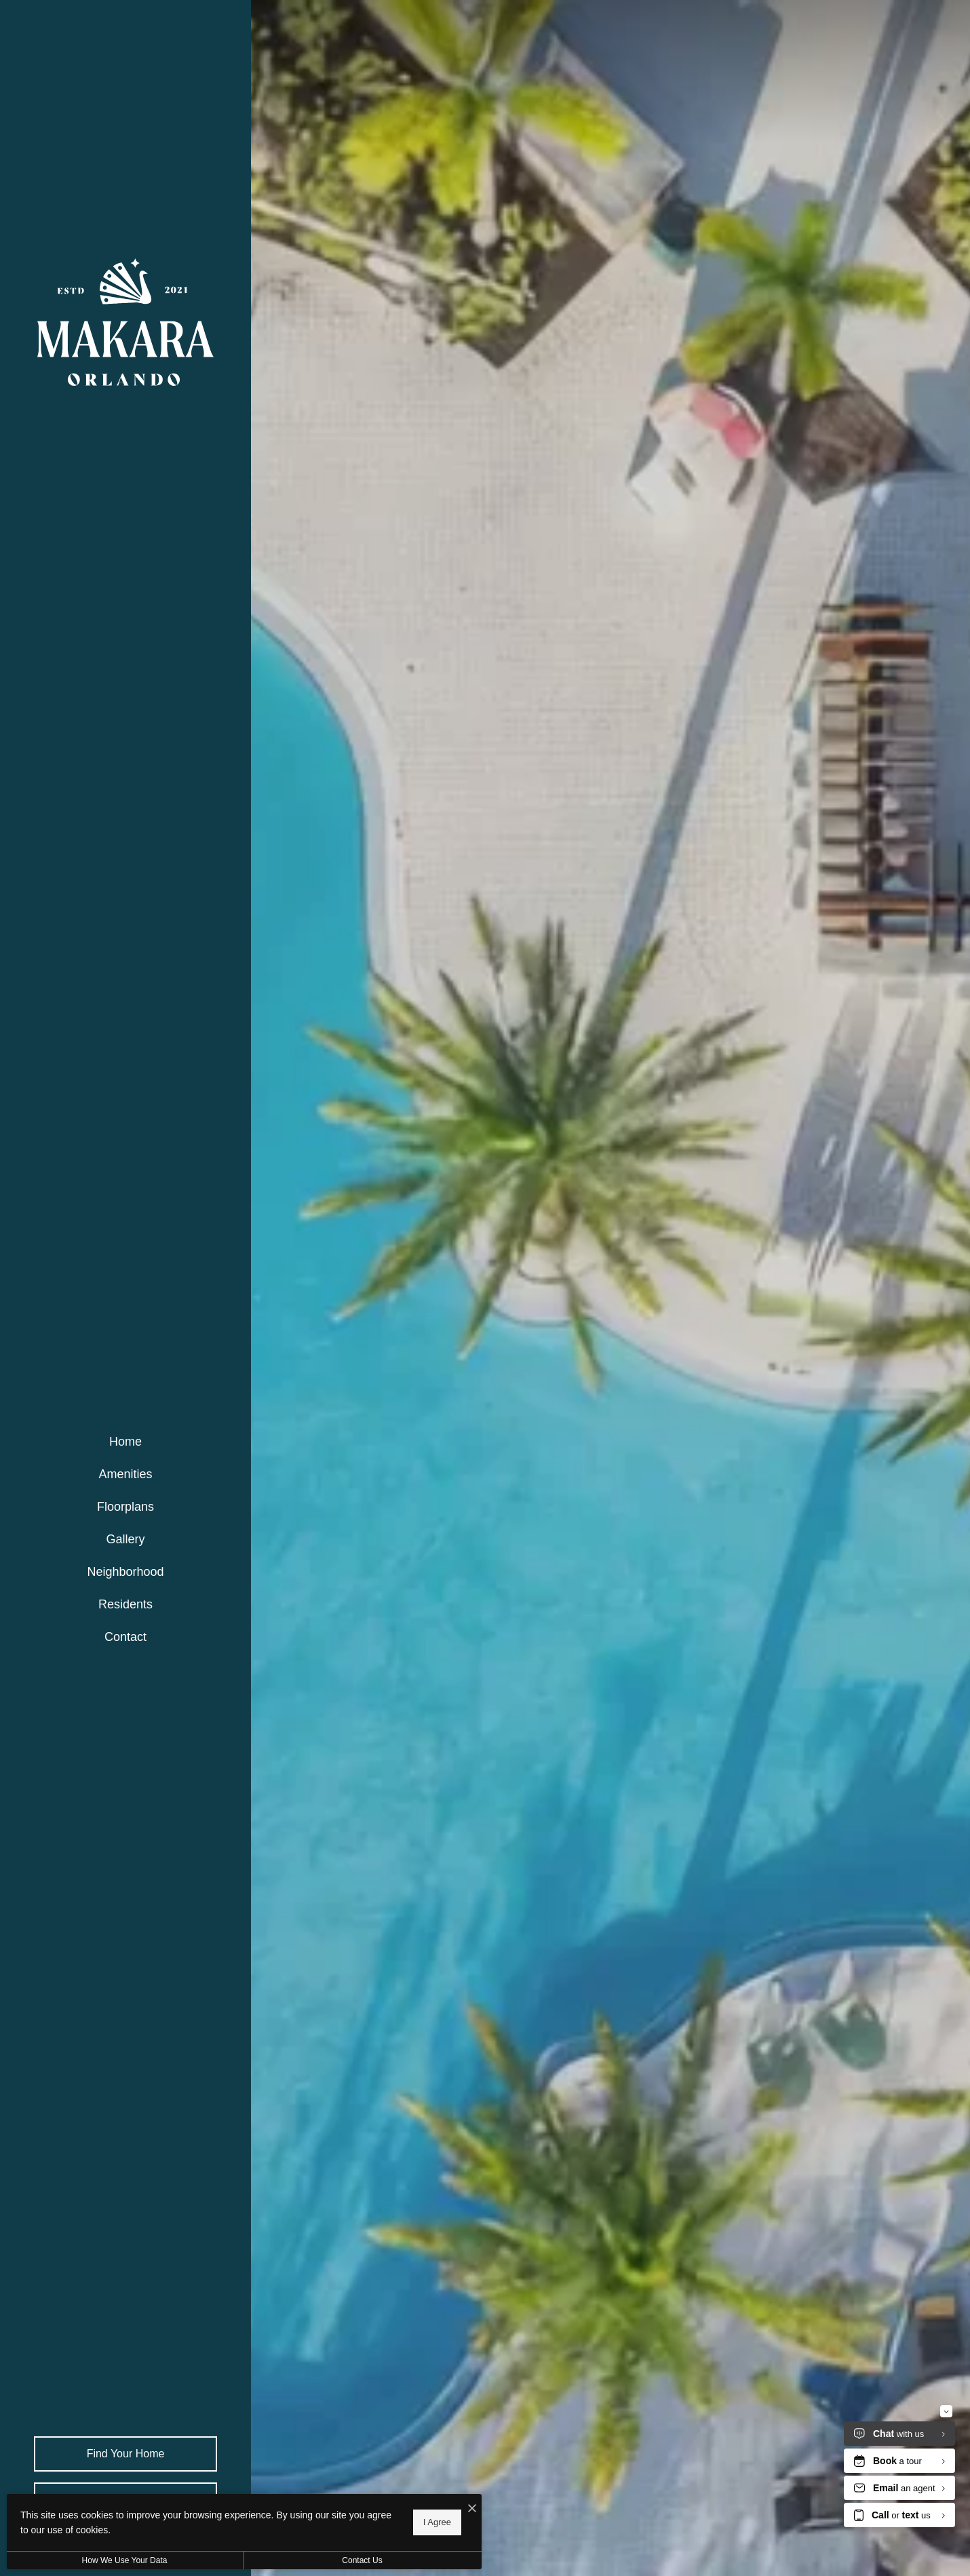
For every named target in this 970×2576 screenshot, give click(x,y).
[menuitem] (125, 1442)
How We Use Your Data (125, 2560)
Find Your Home (126, 2453)
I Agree (437, 2522)
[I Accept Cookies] (472, 2509)
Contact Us (362, 2560)
